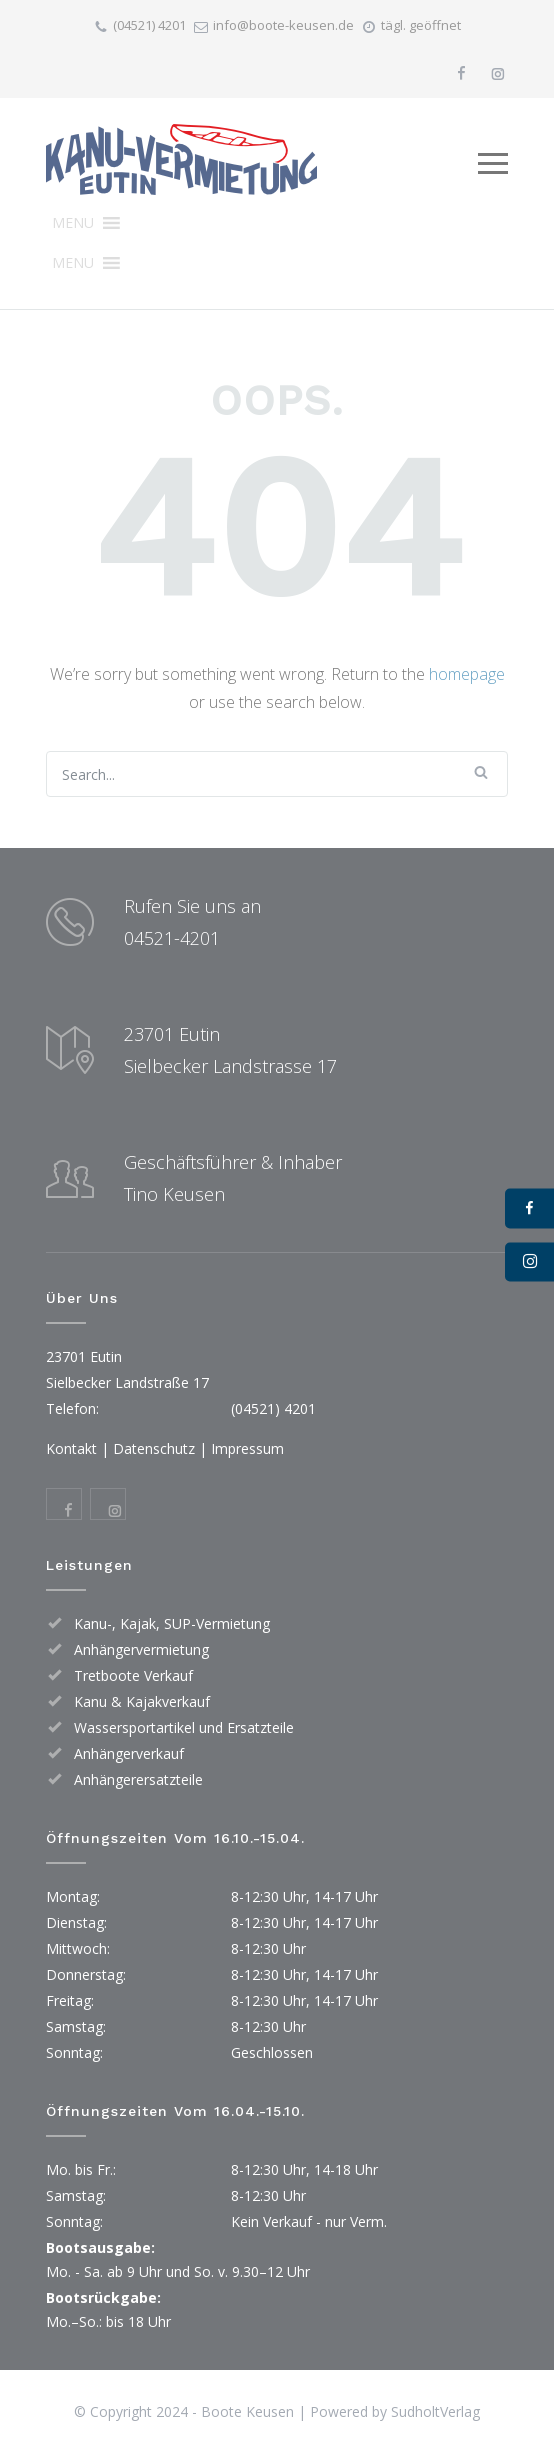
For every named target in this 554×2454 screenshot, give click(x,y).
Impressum (247, 1448)
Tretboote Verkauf (133, 1675)
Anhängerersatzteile (138, 1779)
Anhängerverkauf (129, 1753)
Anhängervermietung (141, 1649)
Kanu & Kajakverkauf (142, 1701)
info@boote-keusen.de (283, 25)
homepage (467, 674)
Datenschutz (154, 1448)
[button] (73, 223)
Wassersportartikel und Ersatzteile (184, 1727)
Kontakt (71, 1448)
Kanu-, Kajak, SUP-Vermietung (172, 1623)
